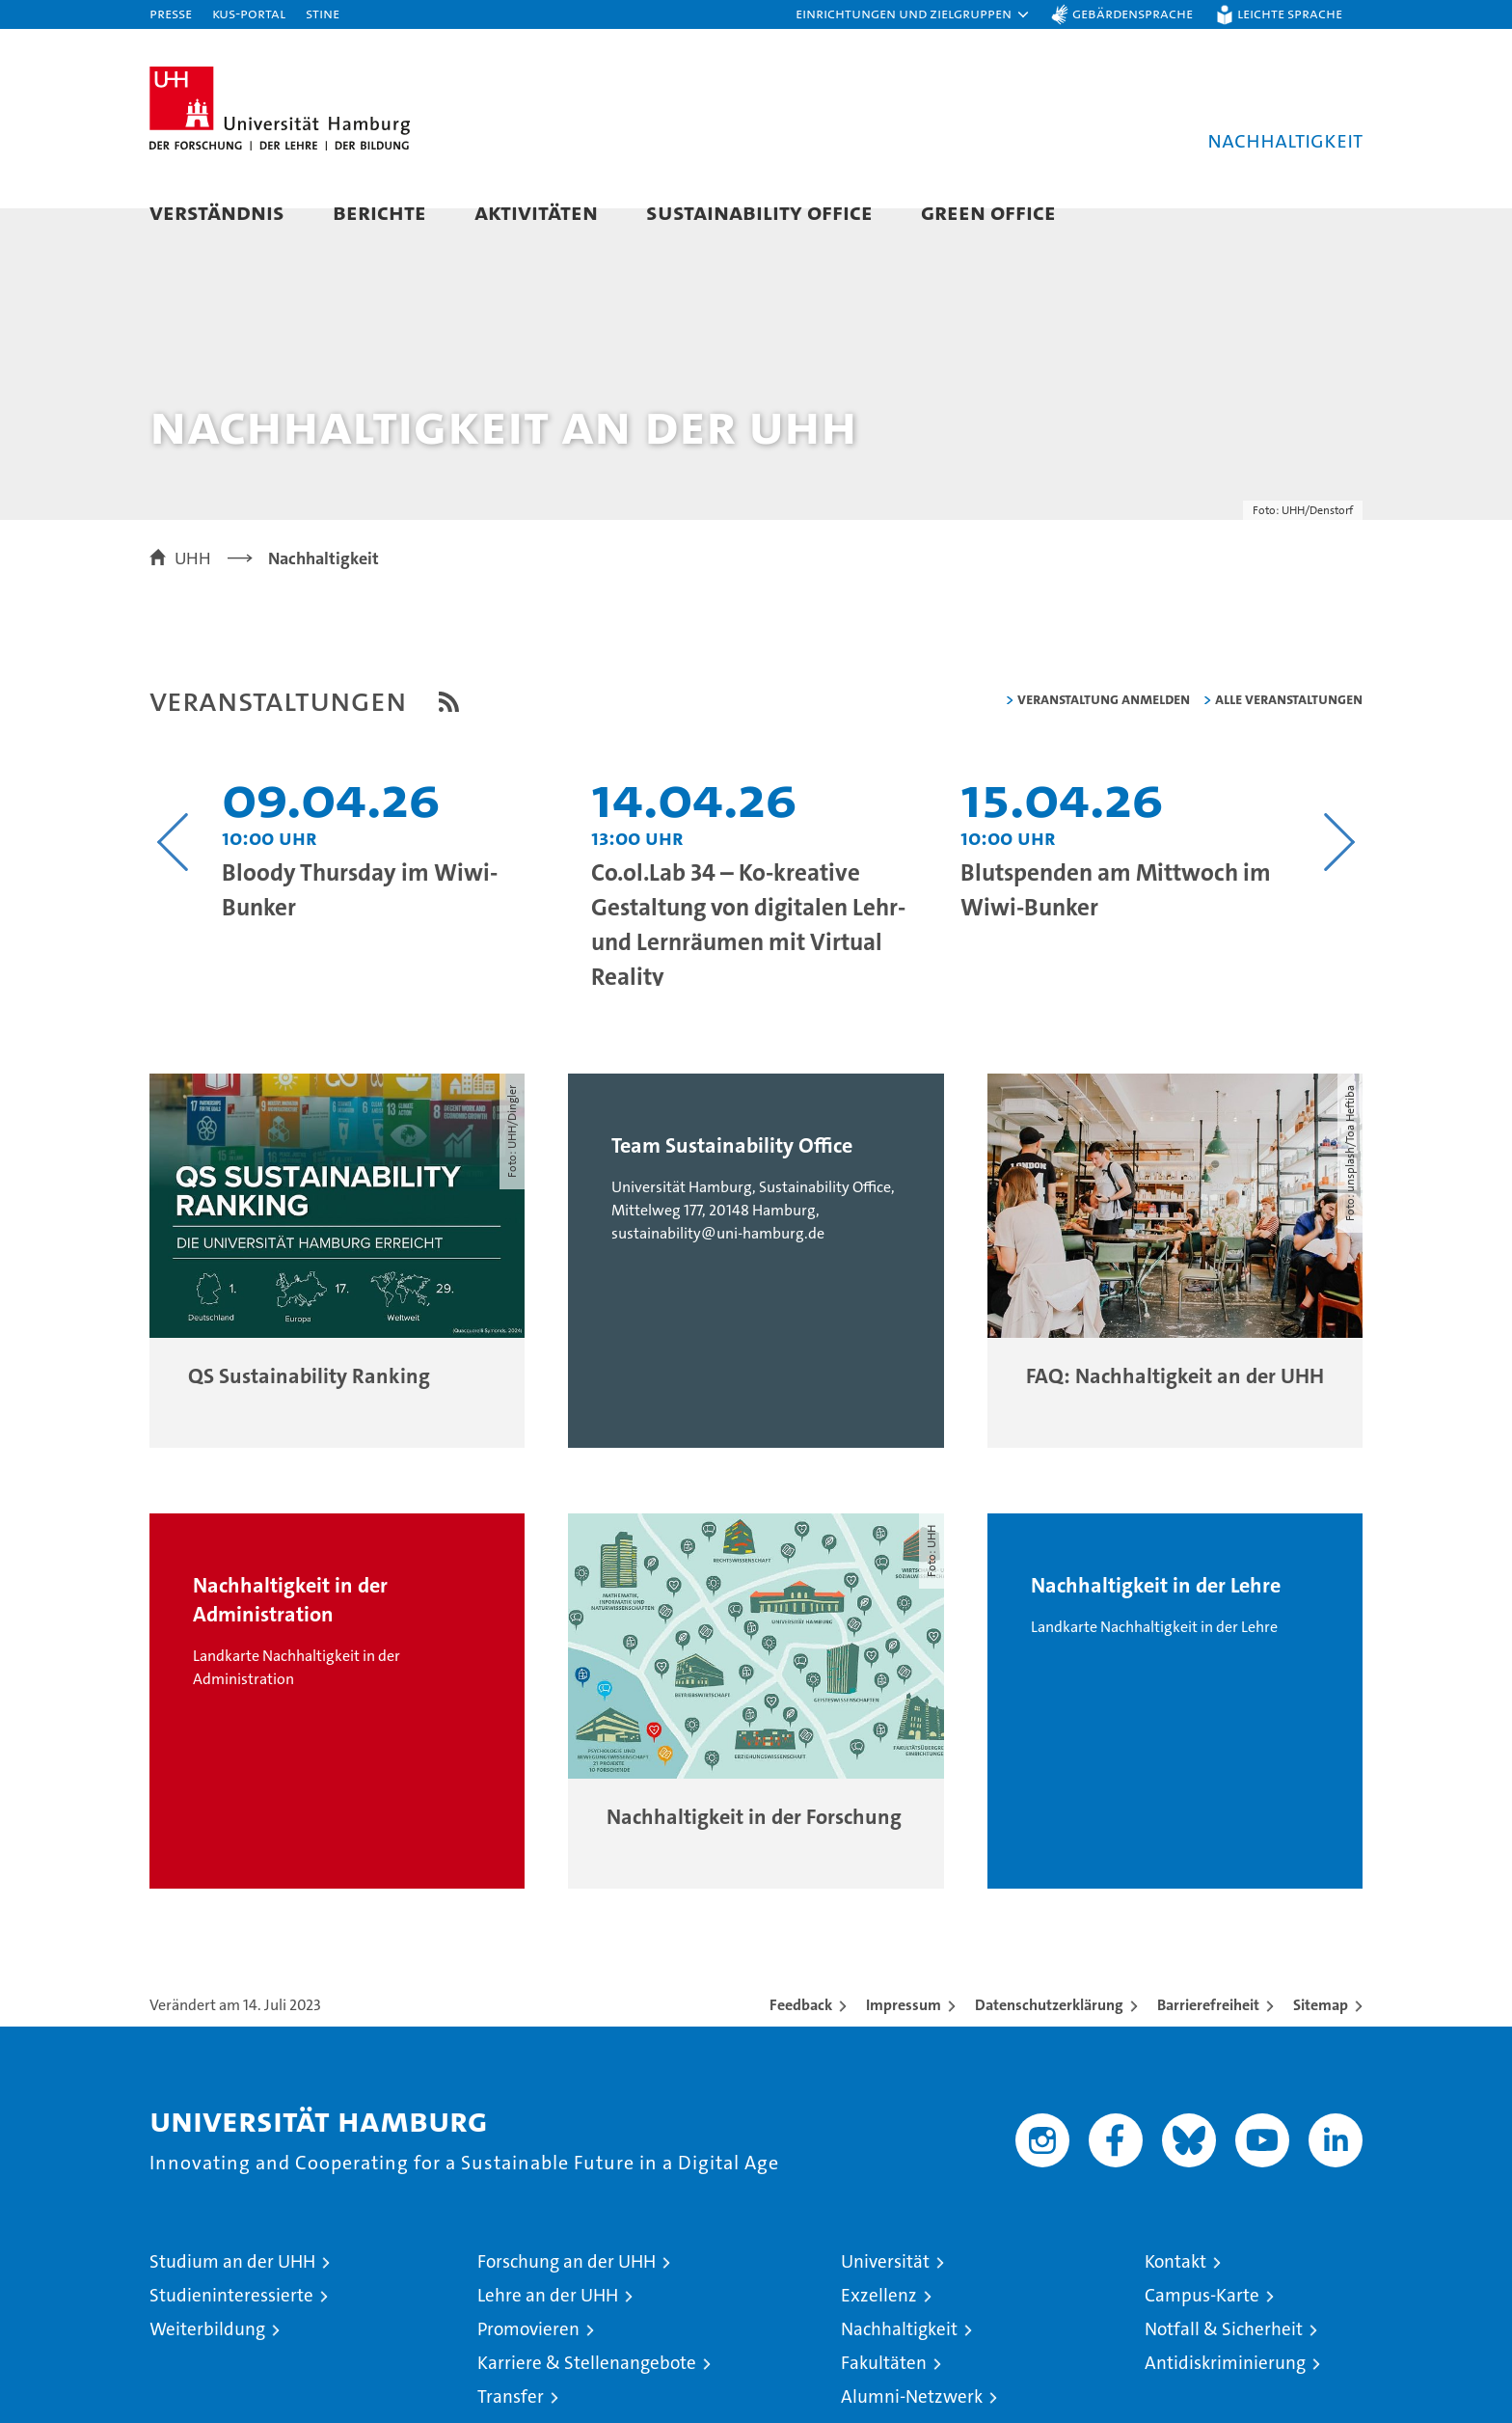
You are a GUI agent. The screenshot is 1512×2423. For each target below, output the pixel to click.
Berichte (379, 212)
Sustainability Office (759, 212)
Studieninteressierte (231, 2332)
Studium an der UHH (232, 2298)
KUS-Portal (248, 13)
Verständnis (216, 212)
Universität (885, 2298)
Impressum (903, 2041)
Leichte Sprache (1289, 13)
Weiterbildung (207, 2366)
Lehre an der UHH (547, 2332)
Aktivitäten (536, 212)
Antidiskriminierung (1225, 2399)
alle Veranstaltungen (1289, 734)
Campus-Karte (1202, 2332)
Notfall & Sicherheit (1224, 2366)
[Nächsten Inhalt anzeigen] (1339, 878)
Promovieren (528, 2366)
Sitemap (1320, 2041)
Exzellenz (879, 2332)
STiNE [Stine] (322, 13)
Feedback (801, 2041)
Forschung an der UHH (566, 2298)
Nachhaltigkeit (899, 2366)
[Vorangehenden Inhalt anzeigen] (173, 878)
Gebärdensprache (1132, 13)
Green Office (988, 212)
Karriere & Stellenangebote (586, 2399)
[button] (913, 14)
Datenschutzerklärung (1049, 2041)
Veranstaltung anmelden (1103, 734)
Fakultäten (884, 2399)
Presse (170, 13)
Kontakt (1175, 2298)
